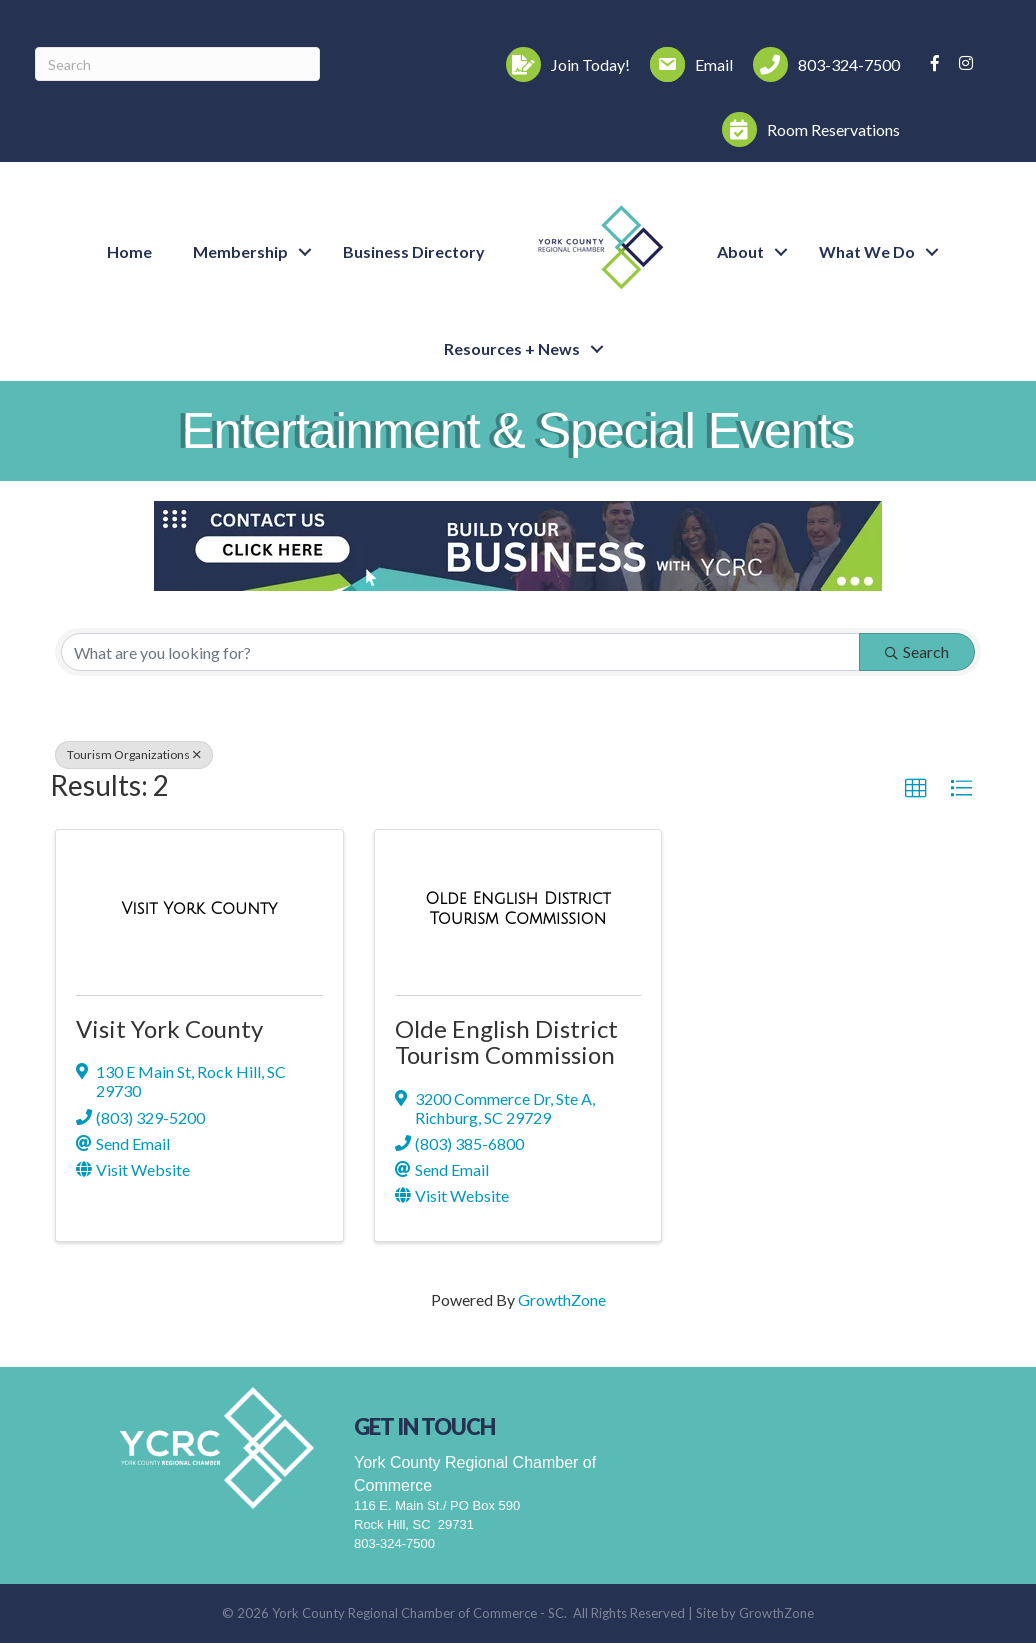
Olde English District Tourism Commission (506, 1041)
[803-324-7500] (821, 64)
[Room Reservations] (806, 129)
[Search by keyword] (460, 652)
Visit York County (169, 1028)
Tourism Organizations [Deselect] (134, 754)
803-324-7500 (394, 1543)
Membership (240, 251)
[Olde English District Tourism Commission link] (518, 908)
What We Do (867, 251)
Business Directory (414, 251)
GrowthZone (562, 1299)
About (740, 251)
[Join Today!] (563, 64)
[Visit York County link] (199, 908)
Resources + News (512, 348)
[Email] (686, 64)
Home (129, 251)
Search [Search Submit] (917, 651)
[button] (916, 789)
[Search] (177, 64)
